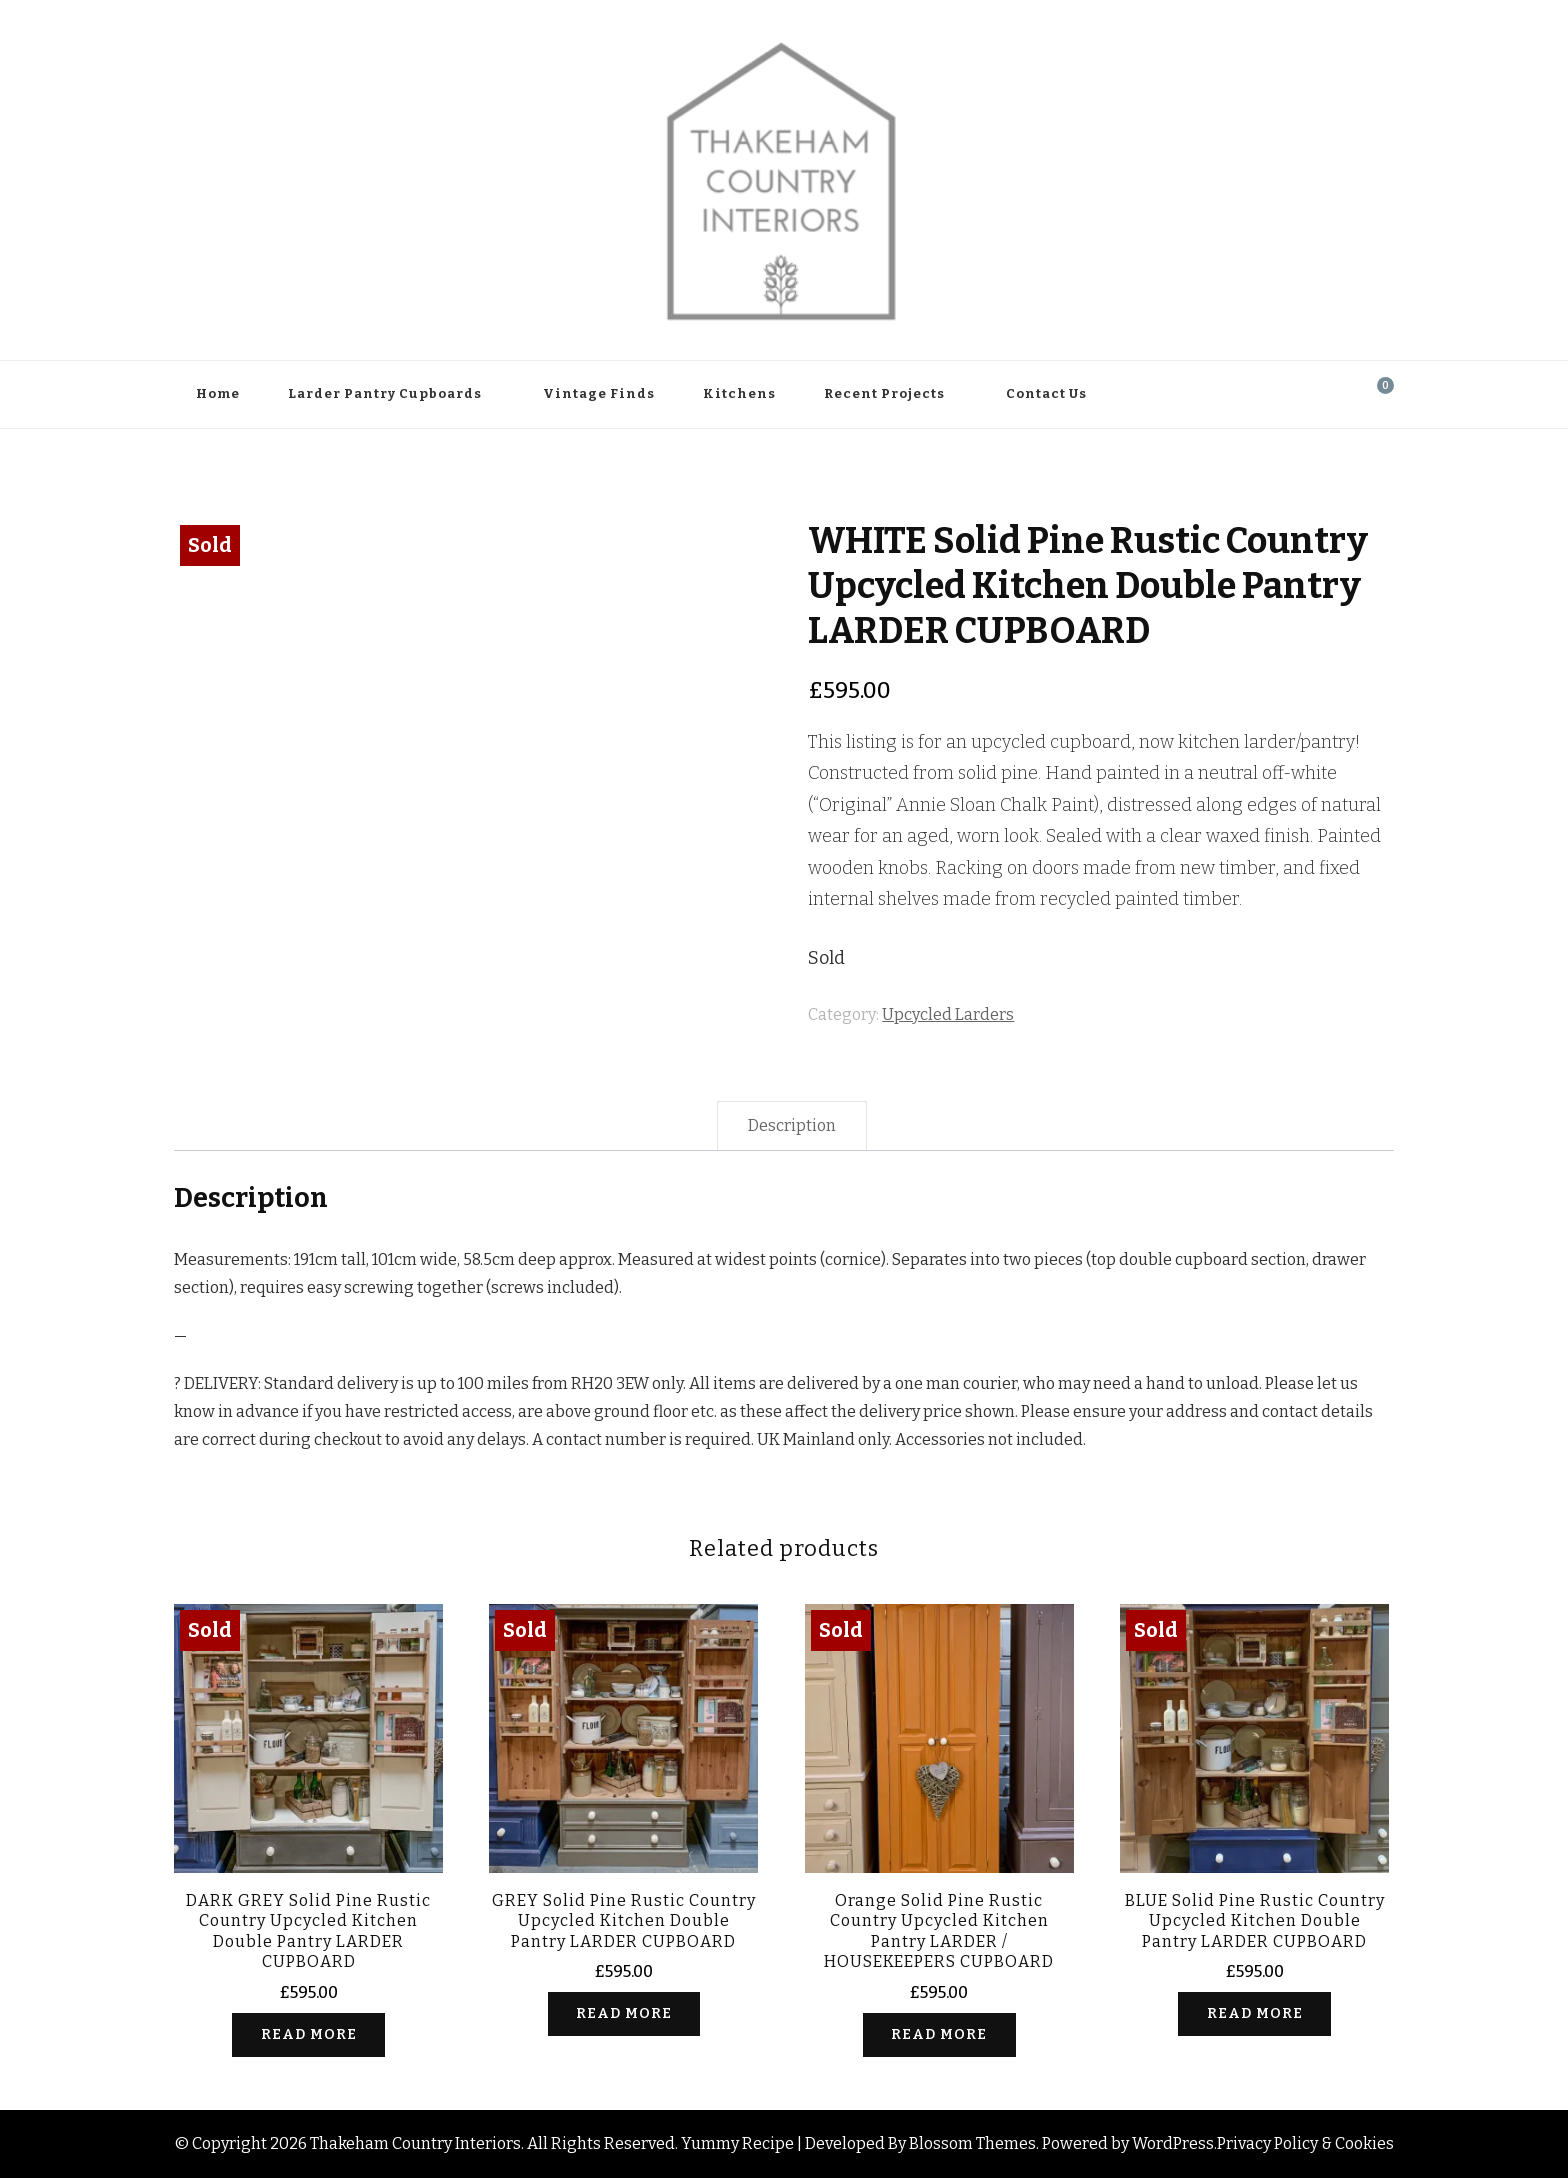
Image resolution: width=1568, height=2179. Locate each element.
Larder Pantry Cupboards (385, 393)
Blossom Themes (972, 2144)
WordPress (1173, 2144)
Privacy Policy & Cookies (1305, 2144)
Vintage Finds (599, 393)
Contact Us (1046, 393)
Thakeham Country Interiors (415, 2144)
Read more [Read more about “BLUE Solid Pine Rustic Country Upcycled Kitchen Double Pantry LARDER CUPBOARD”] (1255, 2013)
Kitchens (739, 393)
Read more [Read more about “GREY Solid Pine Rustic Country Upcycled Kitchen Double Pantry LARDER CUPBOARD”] (624, 2013)
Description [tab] (792, 1125)
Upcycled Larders (948, 1014)
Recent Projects (884, 393)
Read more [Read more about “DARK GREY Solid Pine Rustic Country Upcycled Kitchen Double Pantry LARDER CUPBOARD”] (309, 2034)
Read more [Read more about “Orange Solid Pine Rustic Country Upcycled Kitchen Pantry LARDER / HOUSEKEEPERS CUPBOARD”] (939, 2034)
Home (218, 393)
